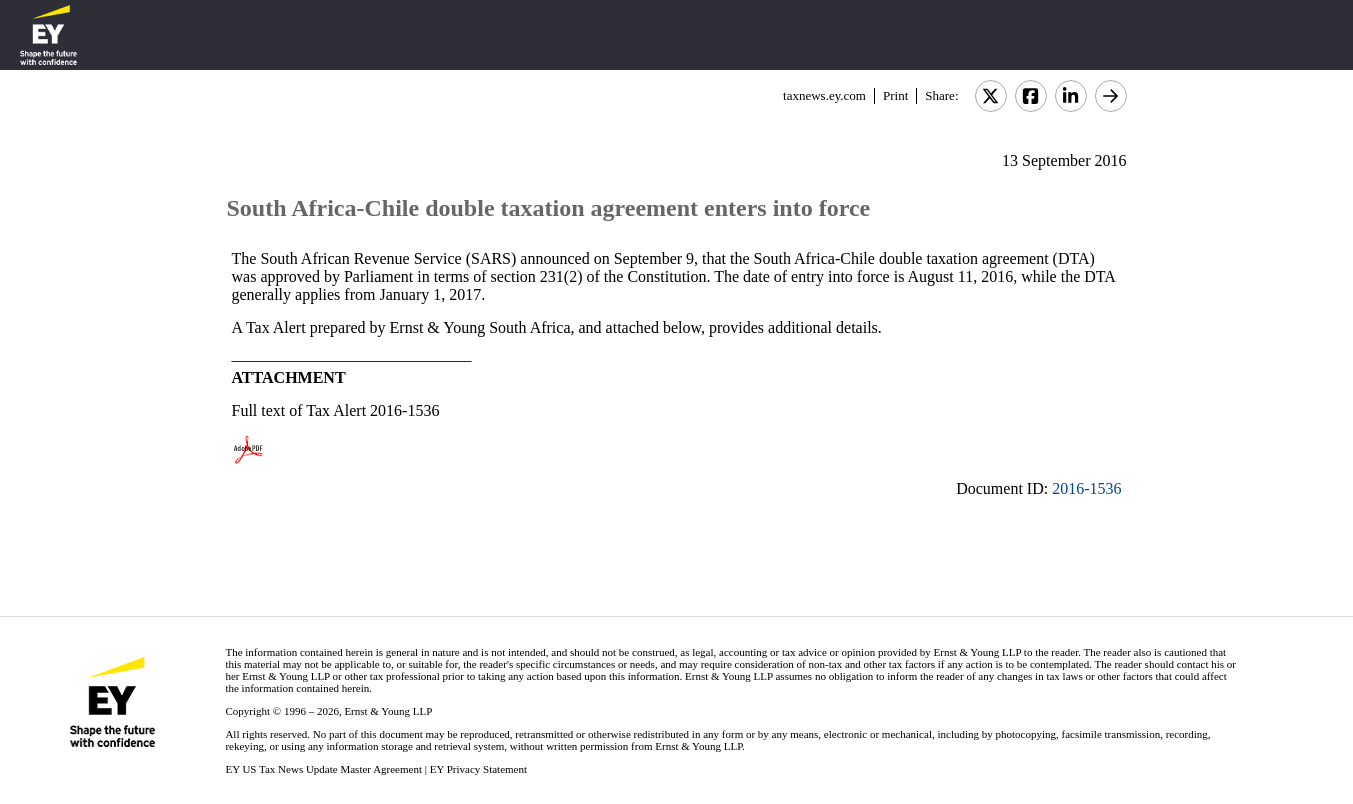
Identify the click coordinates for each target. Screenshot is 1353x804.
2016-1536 (1086, 488)
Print (895, 95)
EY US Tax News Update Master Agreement (323, 769)
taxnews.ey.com (824, 95)
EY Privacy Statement (478, 769)
